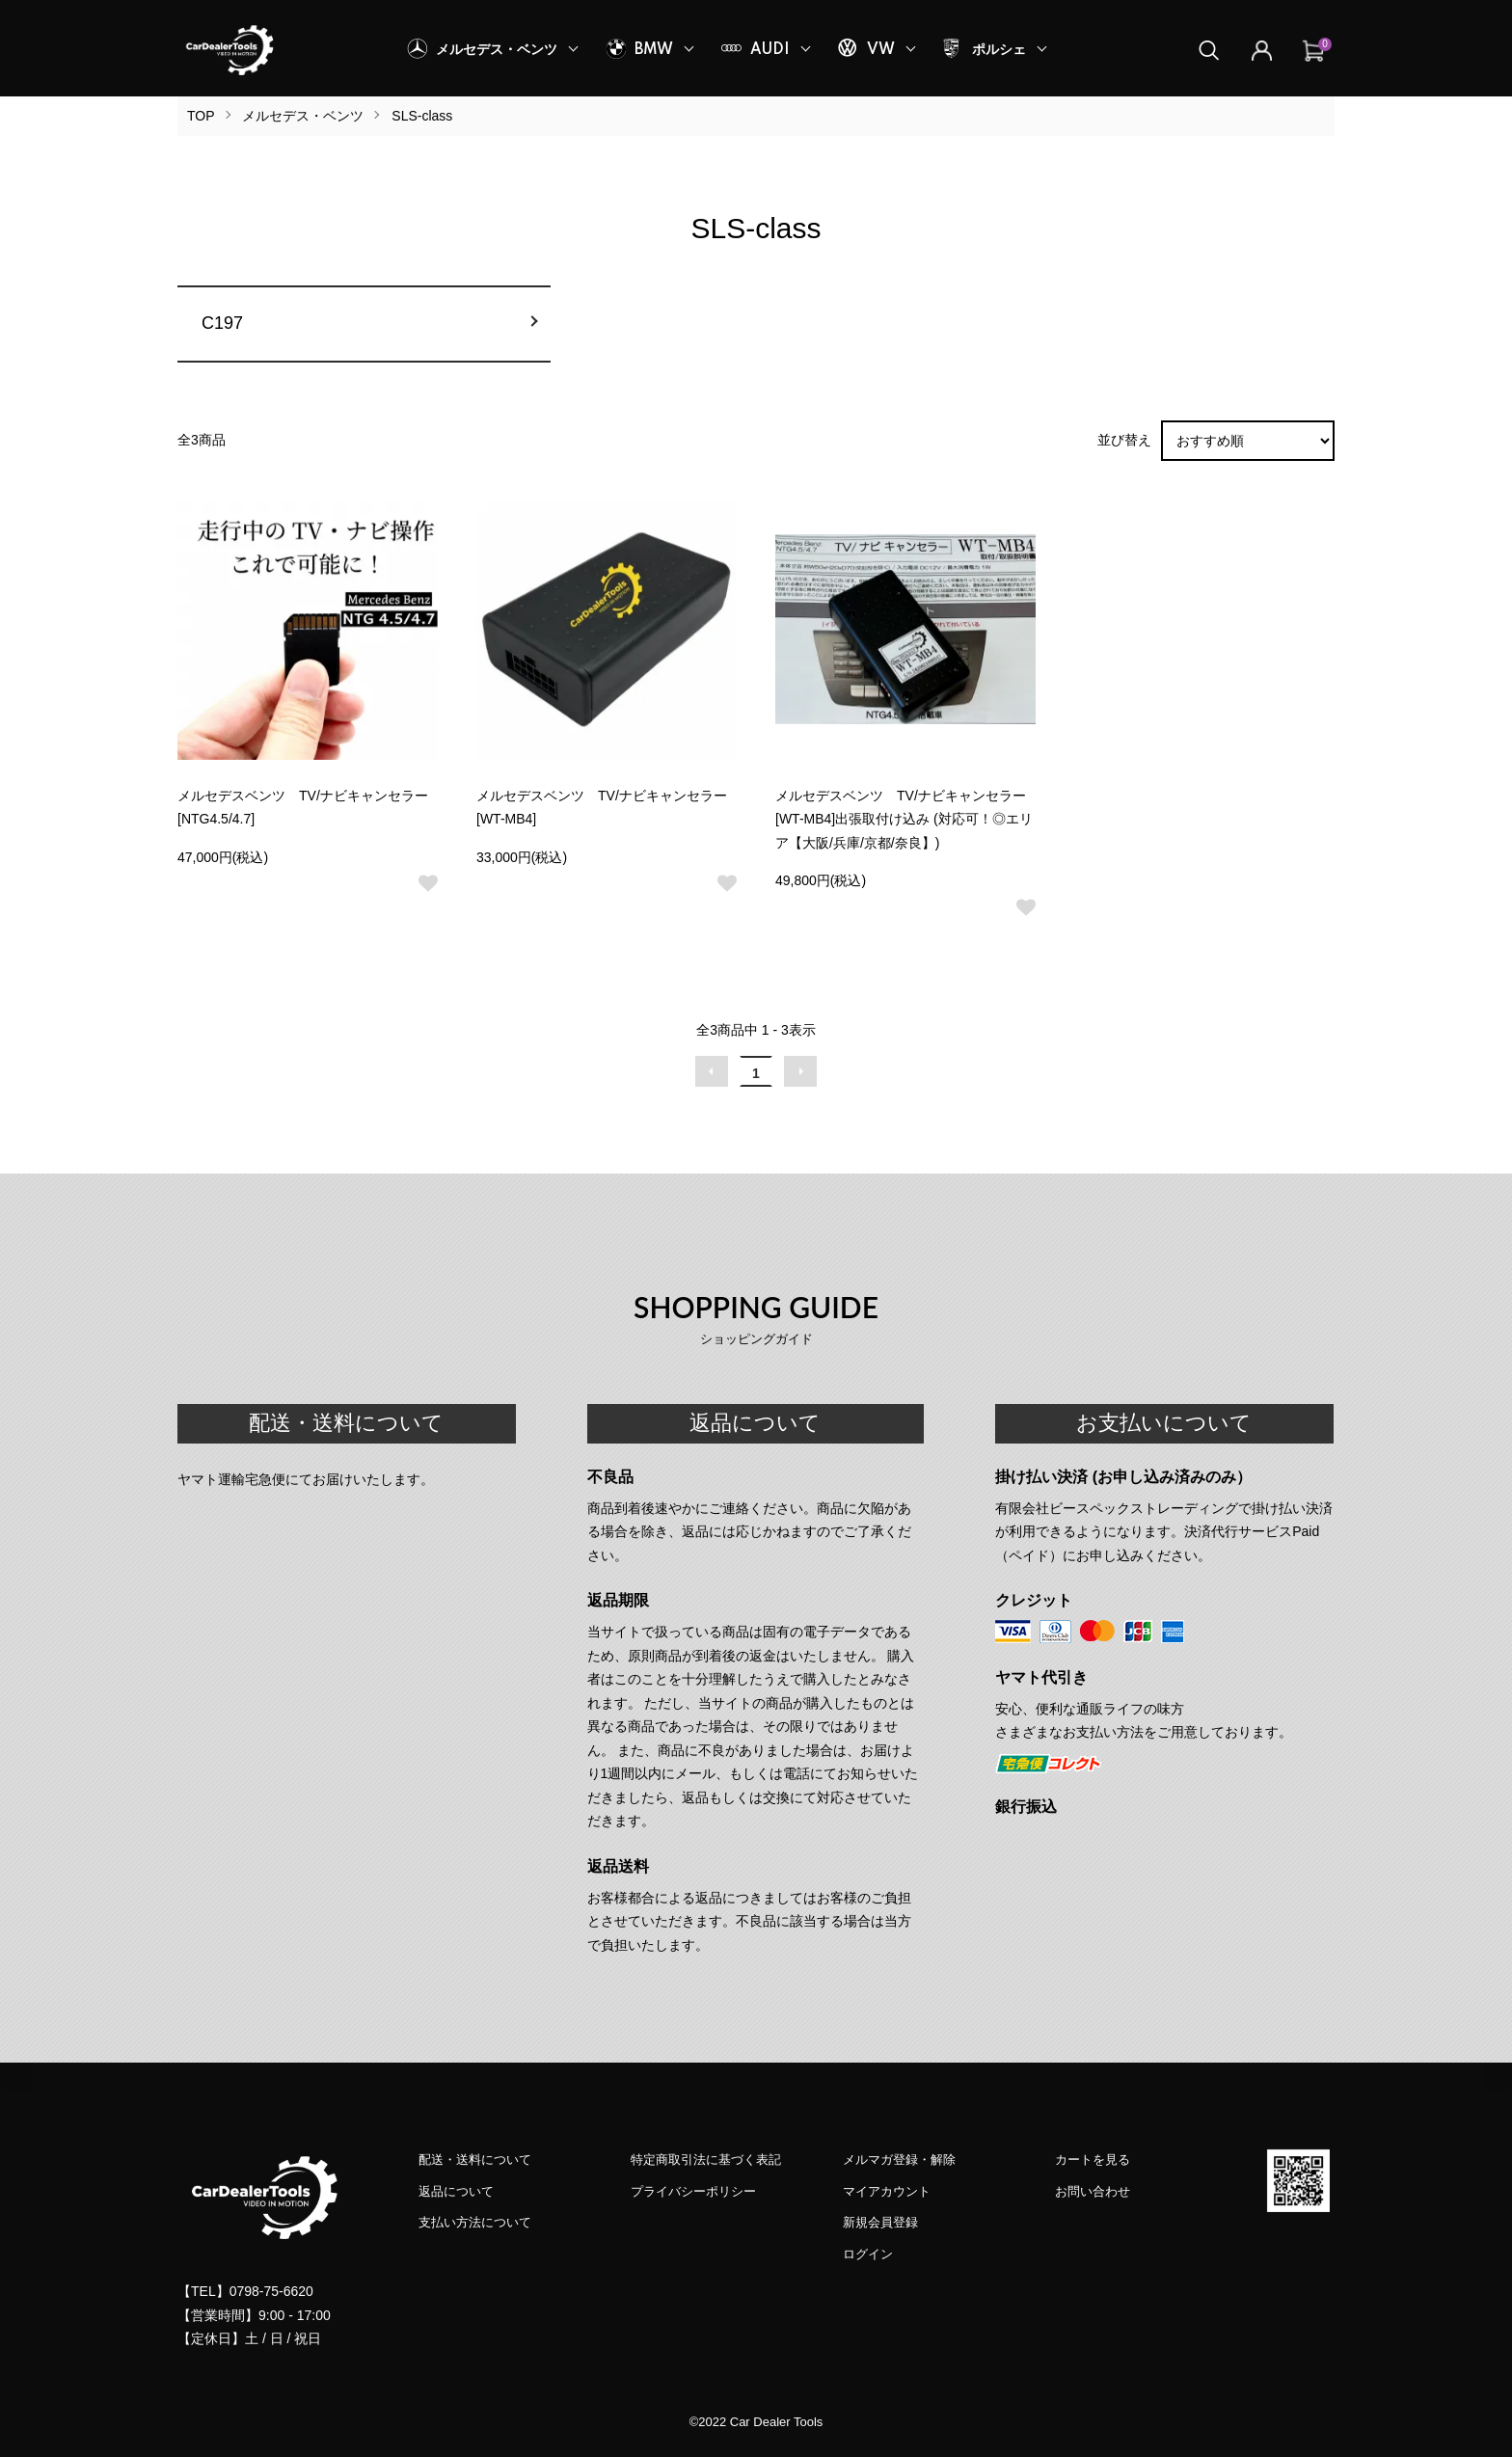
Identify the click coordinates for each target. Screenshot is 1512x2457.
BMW (653, 50)
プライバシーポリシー (693, 2191)
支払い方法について (474, 2222)
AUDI (770, 50)
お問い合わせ (1092, 2191)
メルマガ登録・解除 (899, 2159)
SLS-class (422, 115)
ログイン (868, 2254)
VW (881, 50)
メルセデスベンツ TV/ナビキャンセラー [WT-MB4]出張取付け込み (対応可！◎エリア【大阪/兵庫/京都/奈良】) (904, 819)
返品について (456, 2191)
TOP (201, 115)
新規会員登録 (880, 2222)
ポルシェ (999, 50)
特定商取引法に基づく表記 (706, 2159)
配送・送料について (474, 2159)
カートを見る (1092, 2159)
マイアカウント (887, 2191)
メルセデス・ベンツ (496, 50)
